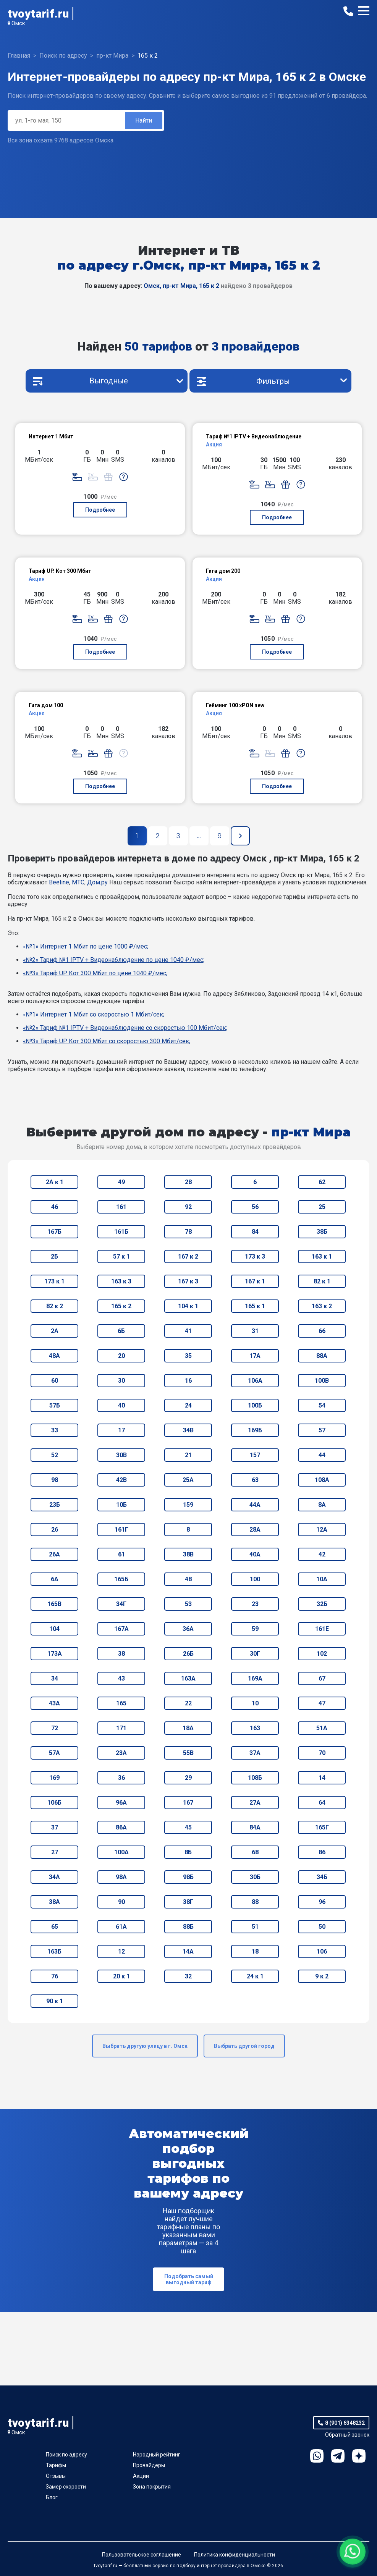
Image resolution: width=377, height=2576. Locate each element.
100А (121, 1852)
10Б (121, 1504)
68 (255, 1852)
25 (322, 1206)
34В (188, 1430)
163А (188, 1678)
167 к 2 (188, 1256)
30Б (255, 1877)
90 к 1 (54, 2001)
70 (322, 1753)
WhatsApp (317, 2456)
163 (255, 1728)
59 (255, 1628)
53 (188, 1604)
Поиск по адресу (66, 2455)
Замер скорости (66, 2487)
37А (255, 1753)
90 (121, 1901)
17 (121, 1430)
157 (255, 1455)
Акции (141, 2476)
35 (188, 1355)
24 (188, 1405)
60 (54, 1380)
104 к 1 (188, 1306)
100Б (255, 1405)
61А (121, 1926)
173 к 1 (54, 1281)
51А (321, 1728)
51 (255, 1926)
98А (121, 1877)
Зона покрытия (152, 2487)
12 (121, 1951)
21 (188, 1455)
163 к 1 (322, 1256)
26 (54, 1529)
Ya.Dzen (359, 2456)
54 (322, 1405)
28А (255, 1529)
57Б (54, 1405)
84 (255, 1231)
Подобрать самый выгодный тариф (188, 2279)
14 (322, 1777)
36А (188, 1628)
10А (321, 1579)
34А (54, 1877)
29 (188, 1777)
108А (322, 1480)
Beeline (59, 882)
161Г (121, 1529)
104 (54, 1628)
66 (322, 1331)
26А (54, 1554)
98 (54, 1480)
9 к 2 (321, 1976)
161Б (121, 1231)
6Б (121, 1331)
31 (255, 1331)
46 (54, 1206)
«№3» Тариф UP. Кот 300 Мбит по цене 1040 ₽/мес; (95, 973)
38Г (188, 1901)
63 (255, 1480)
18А (188, 1728)
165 (121, 1703)
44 (322, 1455)
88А (321, 1355)
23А (121, 1753)
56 (255, 1206)
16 (188, 1380)
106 (322, 1951)
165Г (322, 1827)
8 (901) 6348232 (345, 2423)
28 (188, 1182)
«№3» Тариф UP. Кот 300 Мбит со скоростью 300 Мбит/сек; (106, 1041)
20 (121, 1355)
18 (255, 1951)
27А (255, 1802)
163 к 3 (121, 1281)
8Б (188, 1852)
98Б (188, 1877)
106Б (54, 1802)
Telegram (338, 2456)
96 (322, 1901)
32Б (322, 1604)
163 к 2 (322, 1306)
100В (322, 1380)
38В (188, 1554)
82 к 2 (54, 1306)
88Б (188, 1926)
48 (188, 1579)
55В (188, 1753)
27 (54, 1852)
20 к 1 (121, 1976)
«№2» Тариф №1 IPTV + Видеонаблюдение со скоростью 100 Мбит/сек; (125, 1027)
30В (121, 1455)
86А (121, 1827)
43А (54, 1703)
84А (255, 1827)
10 (255, 1703)
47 (322, 1703)
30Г (255, 1653)
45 (188, 1827)
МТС (78, 882)
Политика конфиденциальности (234, 2555)
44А (255, 1504)
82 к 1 (322, 1281)
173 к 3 (255, 1256)
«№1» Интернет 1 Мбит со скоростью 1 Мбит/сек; (93, 1014)
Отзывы (56, 2476)
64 (322, 1802)
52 (54, 1455)
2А (54, 1331)
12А (321, 1529)
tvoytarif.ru (38, 13)
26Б (188, 1653)
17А (255, 1355)
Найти (143, 120)
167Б (54, 1231)
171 (121, 1728)
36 (121, 1777)
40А (255, 1554)
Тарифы (56, 2465)
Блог (52, 2497)
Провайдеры (149, 2465)
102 (322, 1653)
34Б (322, 1877)
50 (322, 1926)
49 (121, 1182)
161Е (322, 1628)
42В (121, 1480)
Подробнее (100, 510)
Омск (18, 23)
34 (54, 1678)
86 (322, 1852)
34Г (121, 1604)
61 (121, 1554)
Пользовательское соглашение (141, 2555)
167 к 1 (255, 1281)
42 (322, 1554)
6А (54, 1579)
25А (188, 1480)
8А (322, 1504)
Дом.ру (97, 882)
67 (322, 1678)
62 (322, 1182)
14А (188, 1951)
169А (255, 1678)
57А (54, 1753)
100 (255, 1579)
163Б (54, 1951)
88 (255, 1901)
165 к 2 (121, 1306)
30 (121, 1380)
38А (54, 1901)
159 (188, 1504)
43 (121, 1678)
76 (54, 1976)
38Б (322, 1231)
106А (255, 1380)
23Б (54, 1504)
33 (54, 1430)
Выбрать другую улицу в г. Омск (145, 2046)
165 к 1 (255, 1306)
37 (54, 1827)
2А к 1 (54, 1182)
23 (255, 1604)
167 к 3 (188, 1281)
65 (54, 1926)
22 (188, 1703)
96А (121, 1802)
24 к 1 (255, 1976)
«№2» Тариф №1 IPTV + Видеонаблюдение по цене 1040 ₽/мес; (113, 959)
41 (188, 1331)
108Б (255, 1777)
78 (188, 1231)
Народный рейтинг (156, 2455)
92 (188, 1206)
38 (121, 1653)
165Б (121, 1579)
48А (54, 1355)
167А (121, 1628)
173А (54, 1653)
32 (188, 1976)
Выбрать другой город (244, 2046)
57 (322, 1430)
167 (188, 1802)
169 (54, 1777)
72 (54, 1728)
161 (121, 1206)
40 (121, 1405)
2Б (54, 1256)
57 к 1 (121, 1256)
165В (54, 1604)
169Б (255, 1430)
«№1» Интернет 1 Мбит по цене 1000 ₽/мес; (85, 946)
